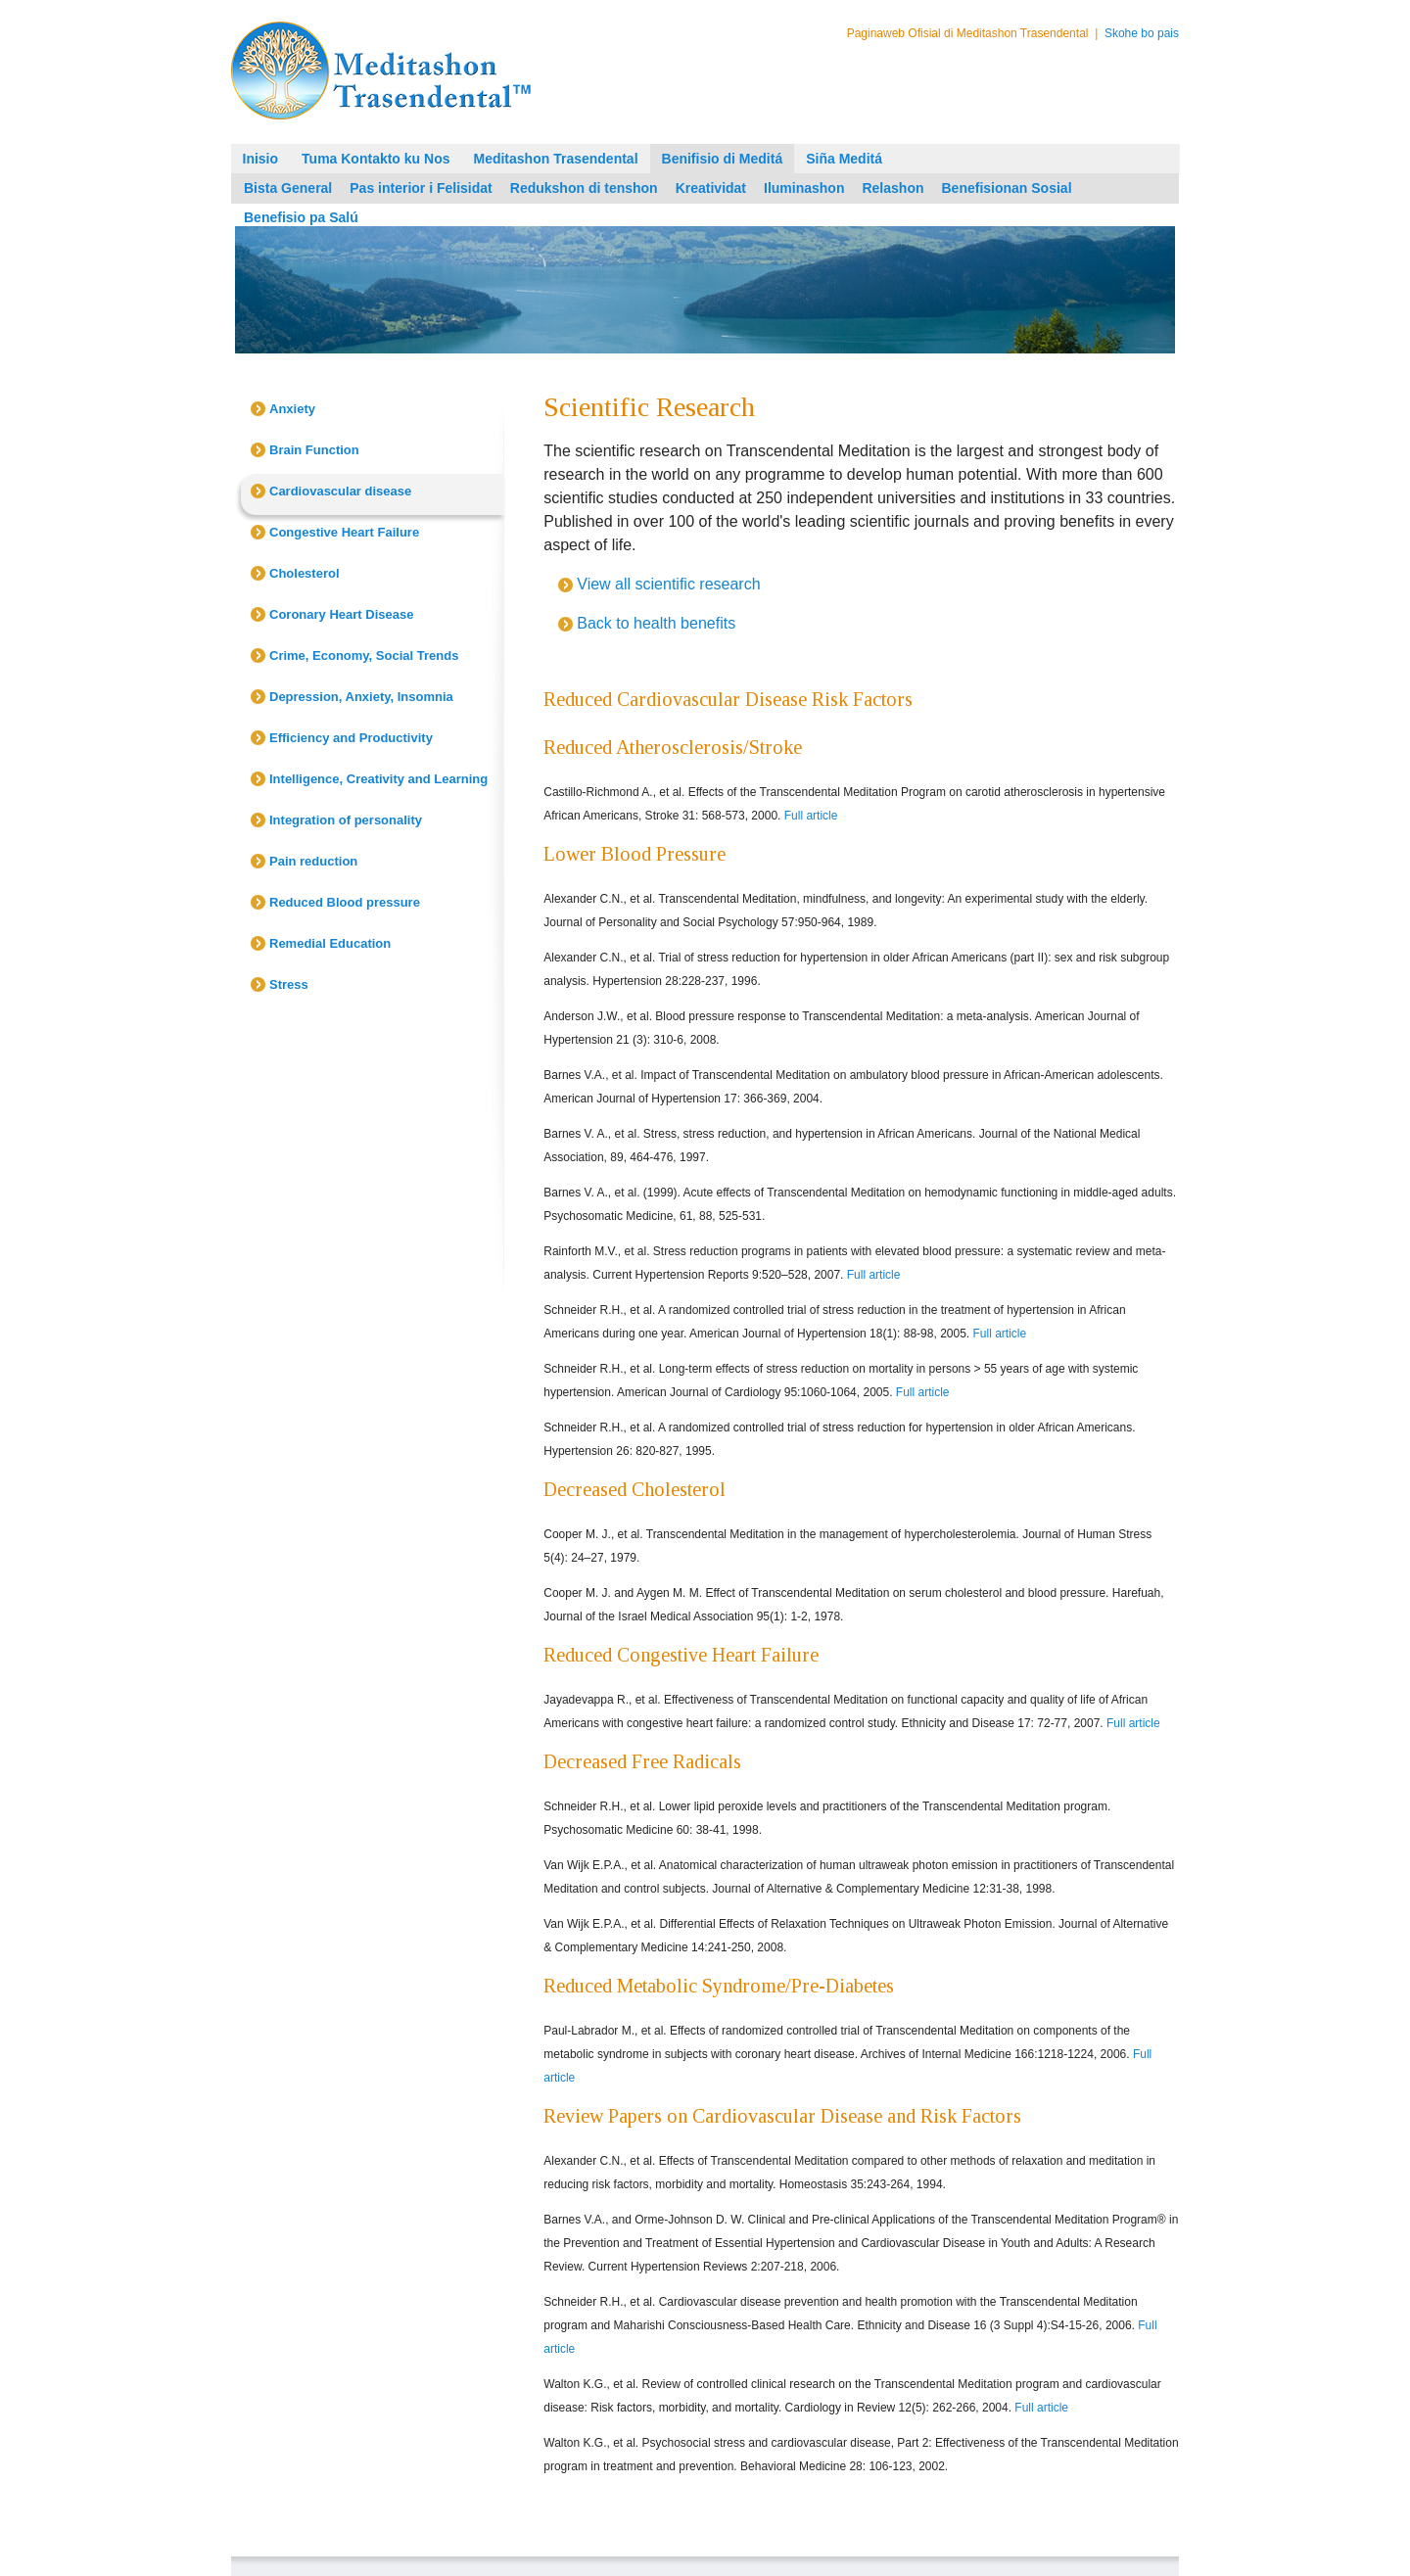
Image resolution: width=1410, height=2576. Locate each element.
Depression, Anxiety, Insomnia (361, 696)
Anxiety (292, 408)
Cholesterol (304, 573)
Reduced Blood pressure (344, 902)
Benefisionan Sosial (1006, 188)
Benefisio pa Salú (301, 217)
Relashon (892, 188)
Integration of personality (345, 820)
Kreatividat (711, 188)
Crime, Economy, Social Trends (363, 655)
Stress (288, 984)
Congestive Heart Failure (344, 532)
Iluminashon (804, 188)
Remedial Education (330, 943)
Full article (811, 815)
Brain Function (314, 450)
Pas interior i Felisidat (421, 188)
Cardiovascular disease (340, 491)
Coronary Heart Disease (341, 614)
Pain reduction (313, 861)
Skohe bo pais (1141, 33)
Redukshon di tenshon (584, 188)
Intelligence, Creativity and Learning (378, 779)
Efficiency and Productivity (351, 737)
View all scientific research (668, 584)
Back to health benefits (656, 623)
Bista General (288, 188)
